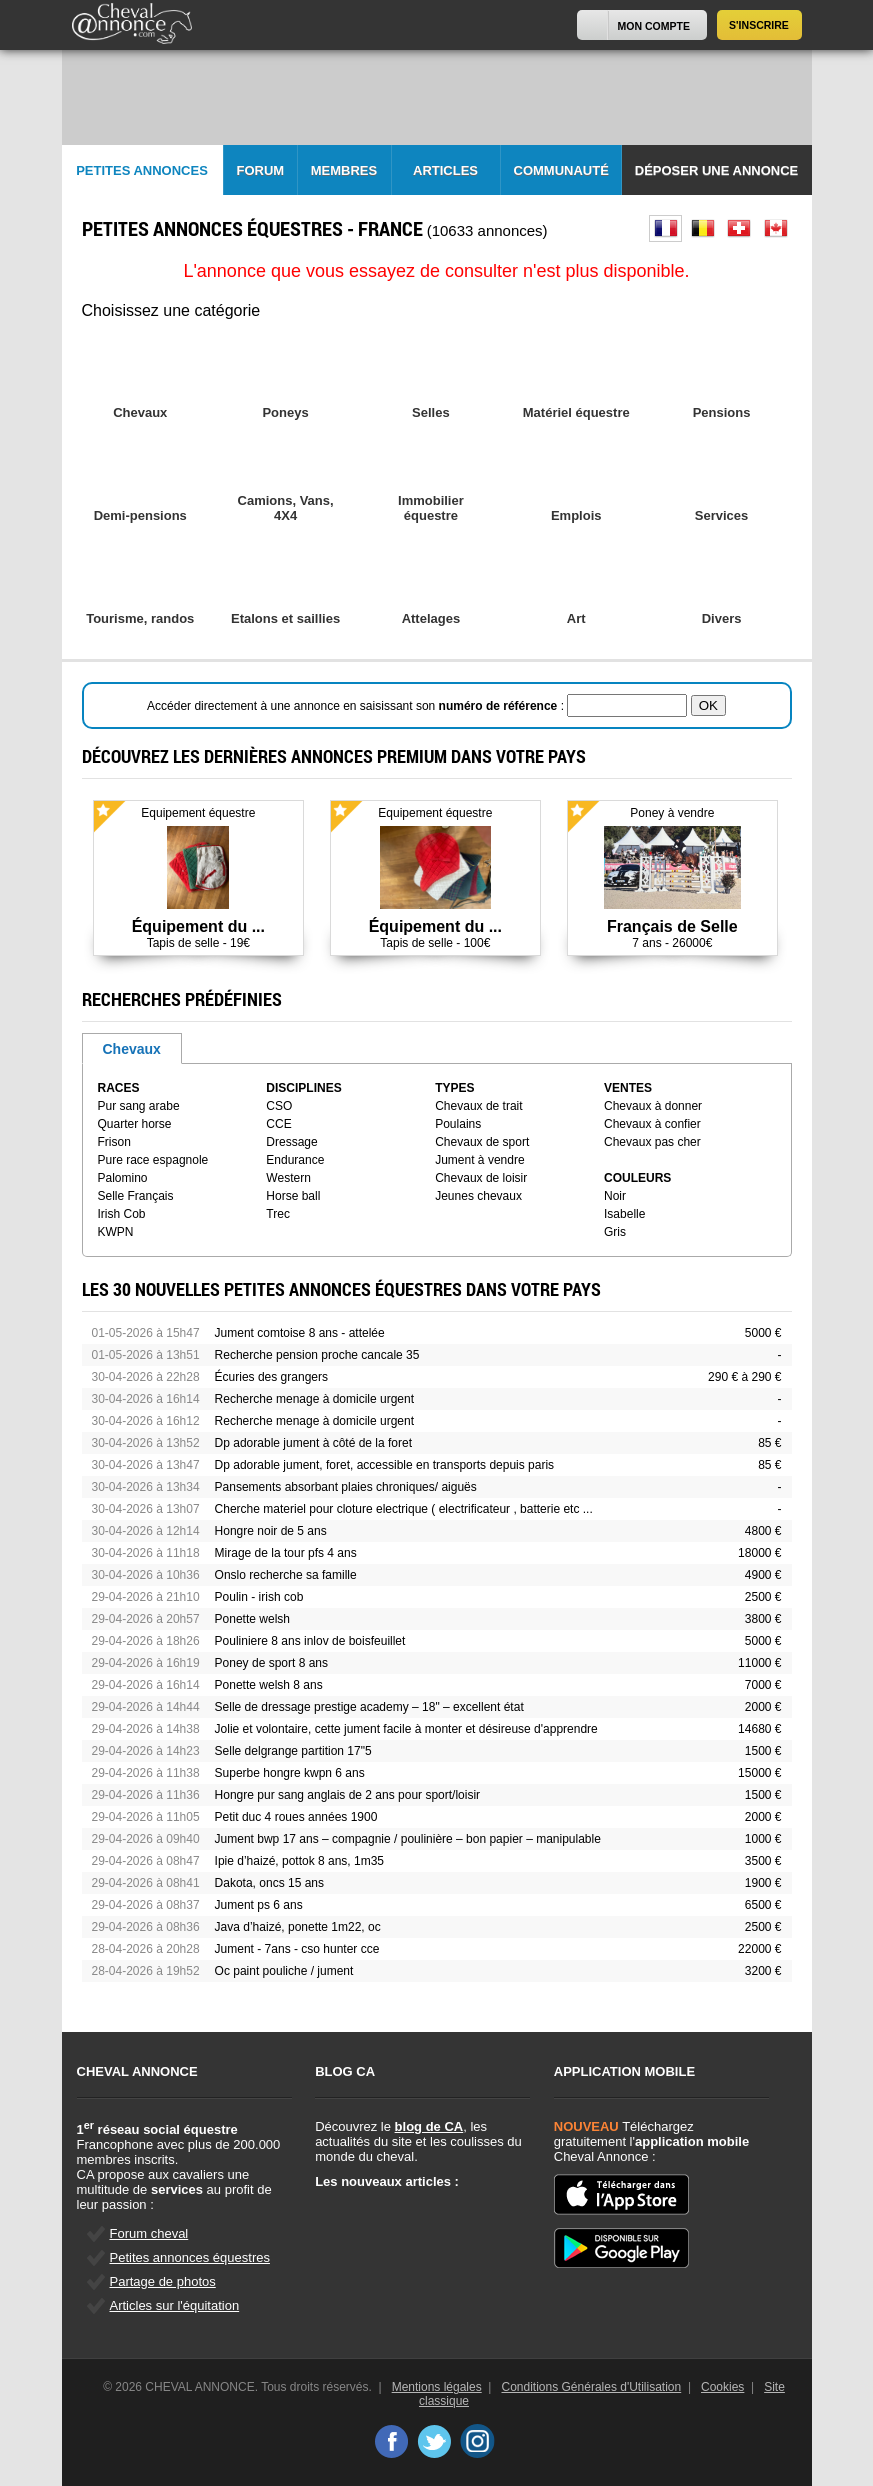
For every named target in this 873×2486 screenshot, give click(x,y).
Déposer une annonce (716, 170)
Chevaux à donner (653, 1106)
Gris (615, 1232)
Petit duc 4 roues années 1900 (296, 1817)
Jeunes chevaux (478, 1196)
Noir (615, 1196)
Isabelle (624, 1214)
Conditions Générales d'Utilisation (592, 2387)
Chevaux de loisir (481, 1178)
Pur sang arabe (139, 1106)
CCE (278, 1124)
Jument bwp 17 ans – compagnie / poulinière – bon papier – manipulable (408, 1839)
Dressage (291, 1142)
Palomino (123, 1178)
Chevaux (132, 1049)
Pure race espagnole (153, 1160)
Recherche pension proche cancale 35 (317, 1355)
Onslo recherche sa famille (286, 1575)
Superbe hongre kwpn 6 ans (290, 1773)
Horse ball (293, 1196)
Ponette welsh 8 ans (269, 1685)
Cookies (722, 2387)
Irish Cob (122, 1214)
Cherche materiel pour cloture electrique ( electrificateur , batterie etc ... (404, 1509)
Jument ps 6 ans (259, 1905)
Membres (344, 170)
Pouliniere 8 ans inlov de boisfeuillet (310, 1641)
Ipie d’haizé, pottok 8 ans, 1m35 (299, 1861)
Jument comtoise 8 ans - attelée (300, 1333)
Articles (445, 170)
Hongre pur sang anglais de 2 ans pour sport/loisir (348, 1795)
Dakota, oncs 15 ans (269, 1883)
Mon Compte (654, 26)
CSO (279, 1106)
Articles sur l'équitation (175, 2305)
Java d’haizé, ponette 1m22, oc (298, 1927)
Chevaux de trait (478, 1106)
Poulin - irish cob (259, 1597)
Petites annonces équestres (190, 2257)
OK (708, 705)
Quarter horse (135, 1124)
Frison (114, 1142)
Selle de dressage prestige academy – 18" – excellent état (369, 1707)
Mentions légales (437, 2387)
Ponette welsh (252, 1619)
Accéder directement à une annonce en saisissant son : (357, 706)
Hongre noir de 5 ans (271, 1531)
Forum (261, 170)
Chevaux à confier (652, 1124)
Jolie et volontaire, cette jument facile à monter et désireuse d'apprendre (406, 1729)
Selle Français (136, 1196)
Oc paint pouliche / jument (284, 1971)
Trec (278, 1214)
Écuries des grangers (271, 1377)
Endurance (295, 1160)
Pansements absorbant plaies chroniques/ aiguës (346, 1487)
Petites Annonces (142, 170)
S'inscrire (759, 25)
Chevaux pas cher (652, 1142)
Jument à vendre (479, 1160)
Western (288, 1178)
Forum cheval (149, 2233)
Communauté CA (561, 179)
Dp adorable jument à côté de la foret (313, 1443)
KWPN (116, 1232)
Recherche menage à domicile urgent (314, 1399)
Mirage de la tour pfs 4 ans (286, 1553)
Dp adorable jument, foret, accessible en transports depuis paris (385, 1465)
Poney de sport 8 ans (271, 1663)
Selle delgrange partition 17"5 (293, 1751)
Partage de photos (163, 2281)
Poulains (458, 1124)
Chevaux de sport (482, 1142)
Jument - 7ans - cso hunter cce (297, 1949)
